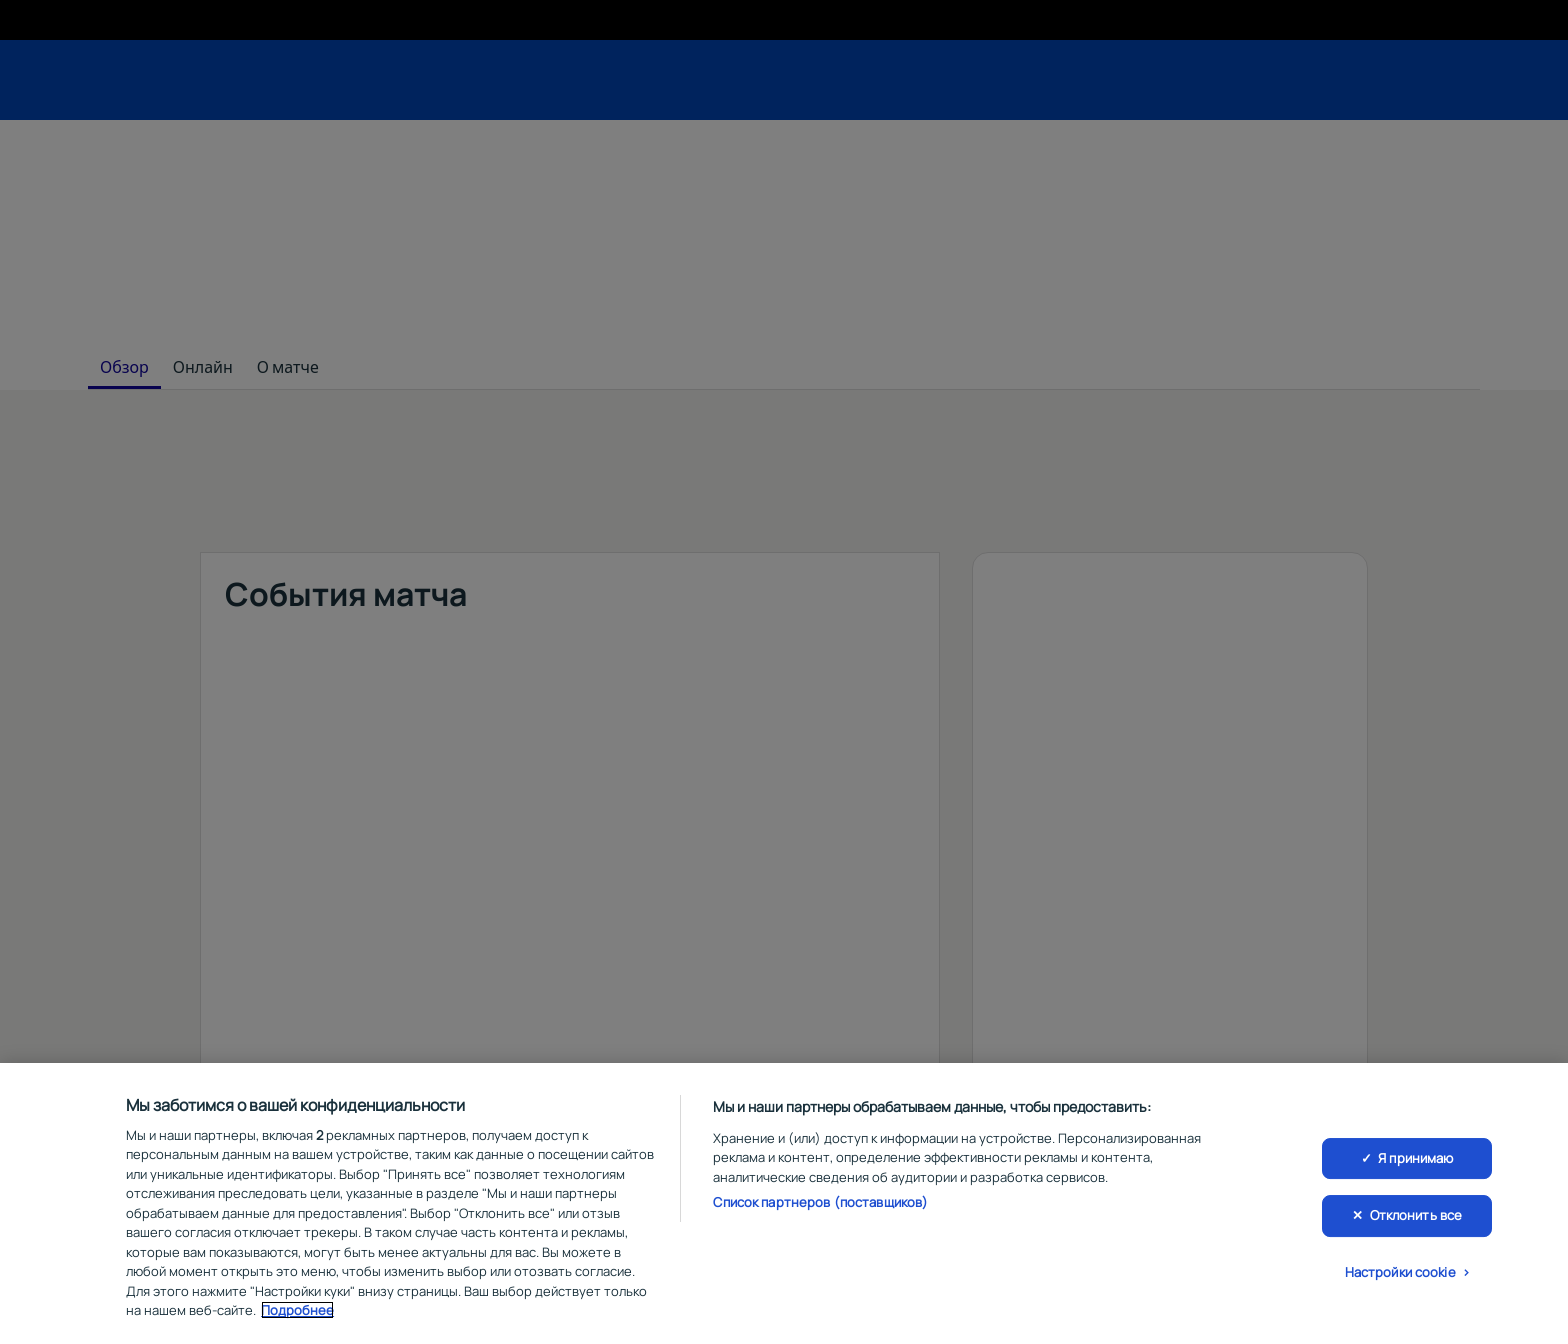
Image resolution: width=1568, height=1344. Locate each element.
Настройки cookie (1400, 1272)
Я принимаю (1415, 1158)
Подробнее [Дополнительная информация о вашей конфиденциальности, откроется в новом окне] (297, 1310)
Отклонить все (1416, 1215)
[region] (784, 1203)
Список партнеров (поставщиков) (820, 1202)
